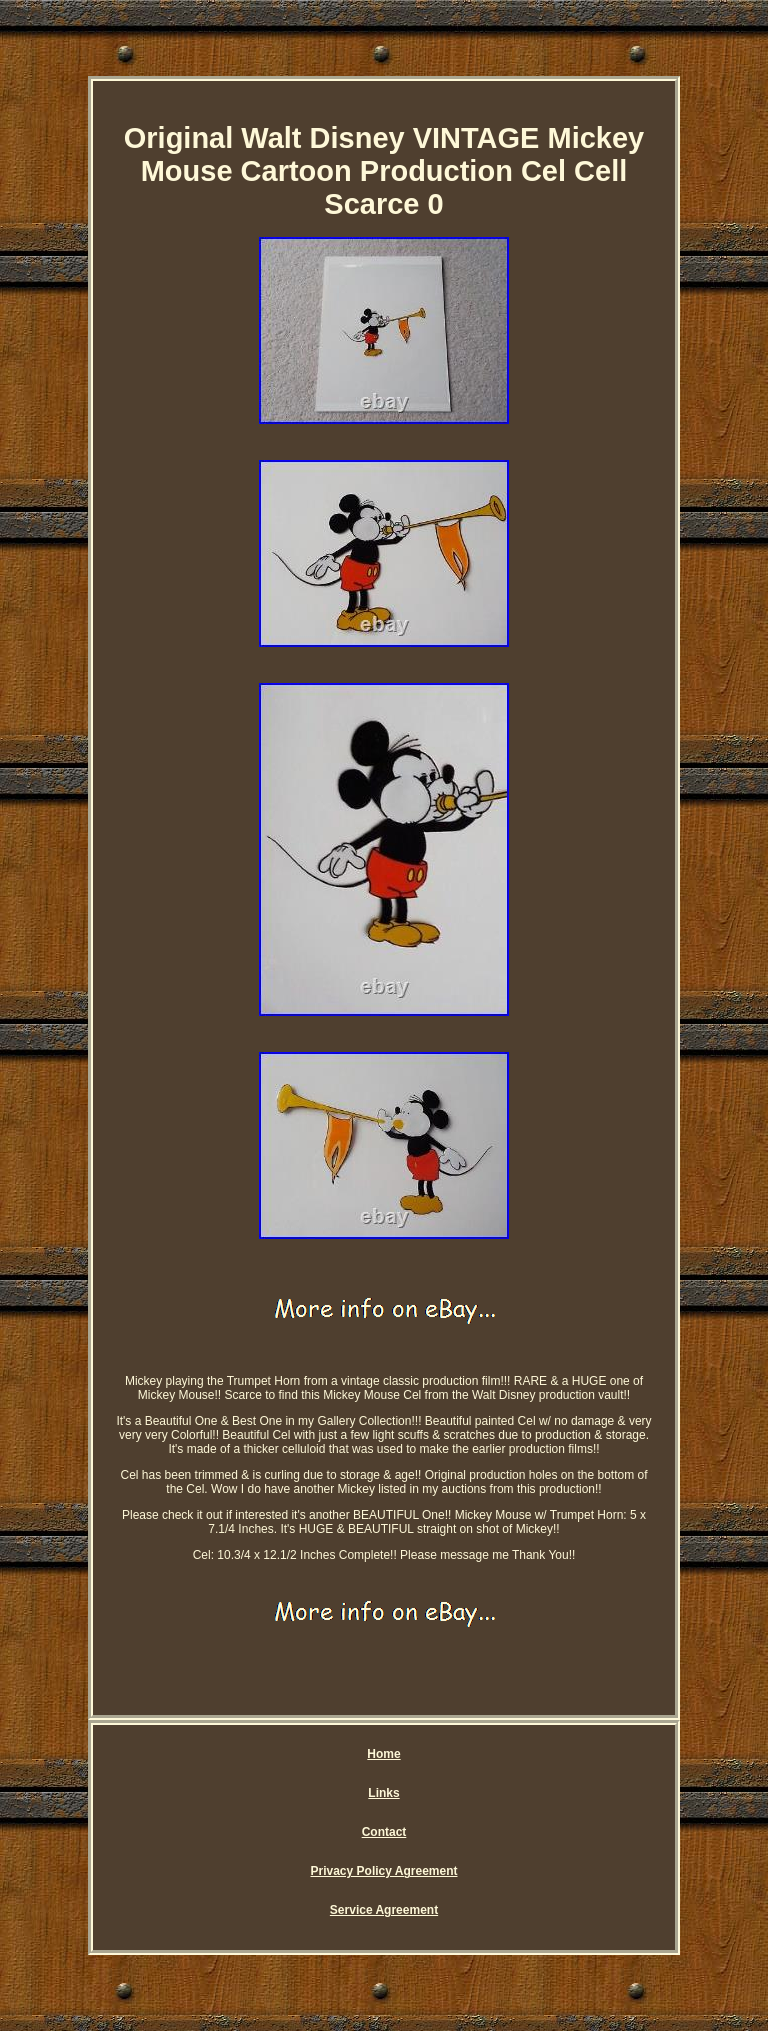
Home (383, 1754)
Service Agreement (384, 1910)
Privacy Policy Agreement (384, 1871)
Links (383, 1793)
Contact (384, 1832)
